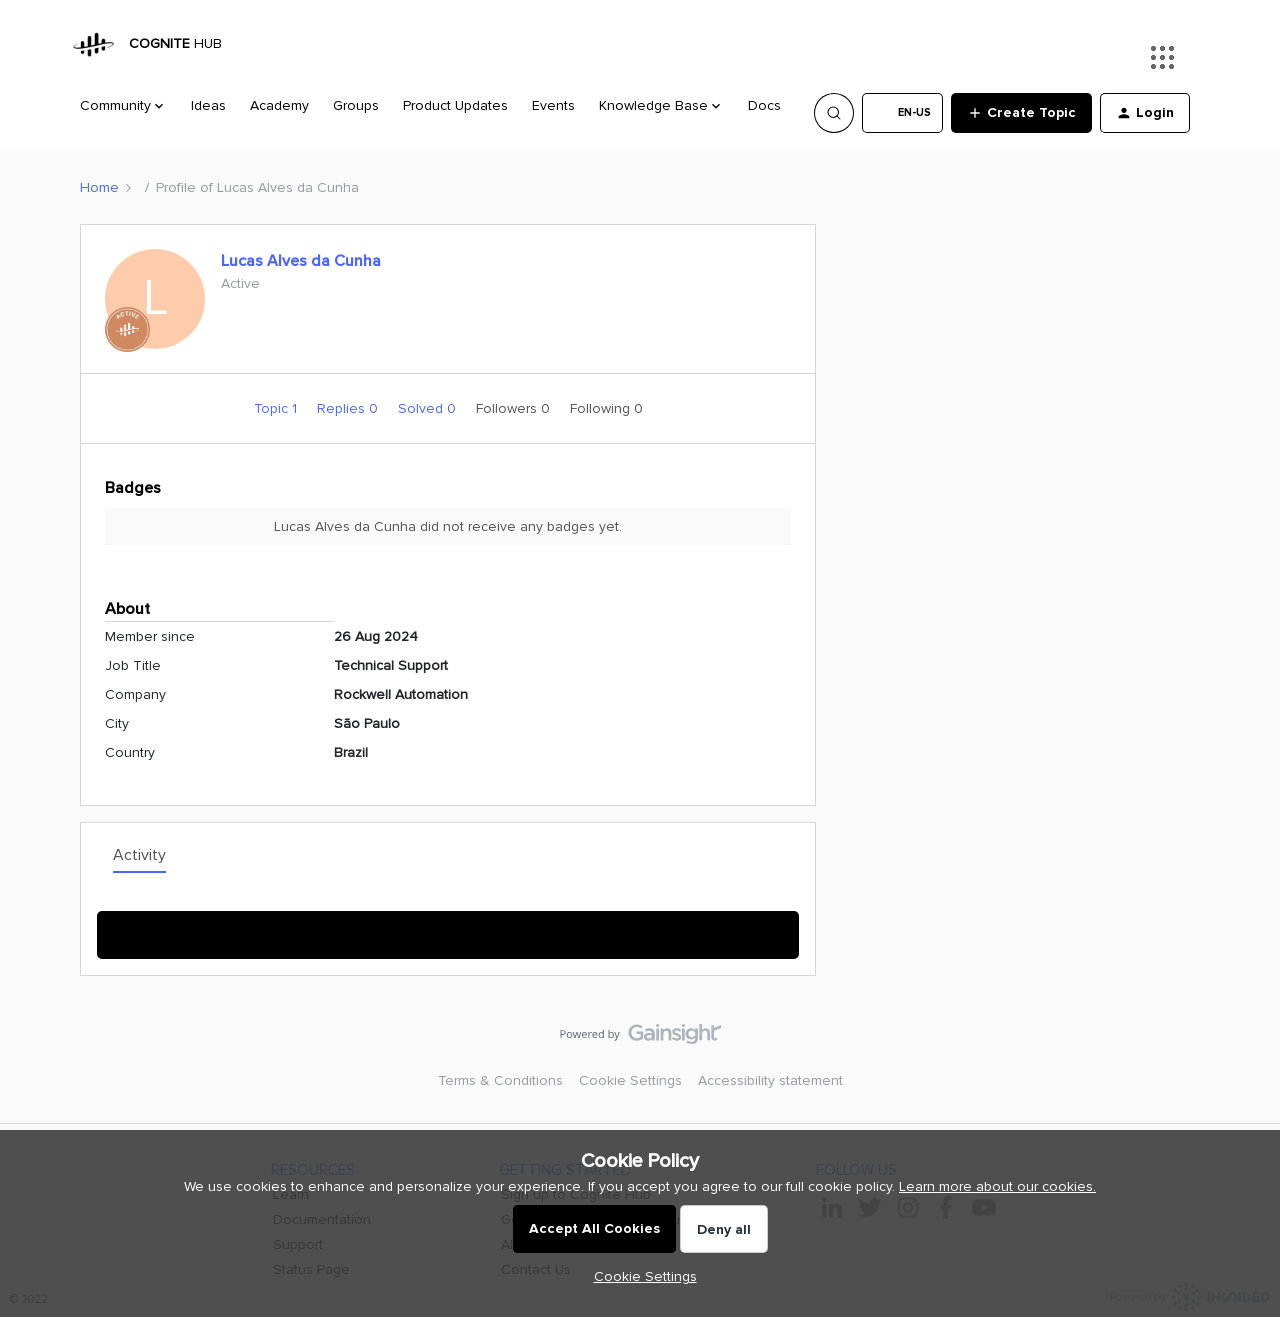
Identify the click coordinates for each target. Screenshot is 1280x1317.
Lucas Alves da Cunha (301, 261)
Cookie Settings (630, 1080)
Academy (279, 105)
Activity (139, 855)
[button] (902, 113)
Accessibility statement (770, 1080)
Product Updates (455, 105)
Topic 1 (277, 408)
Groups (356, 105)
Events (553, 105)
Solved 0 (429, 408)
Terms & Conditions (500, 1080)
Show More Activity (448, 928)
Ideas (208, 105)
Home (99, 187)
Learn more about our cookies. (997, 1186)
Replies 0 (349, 408)
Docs (764, 105)
